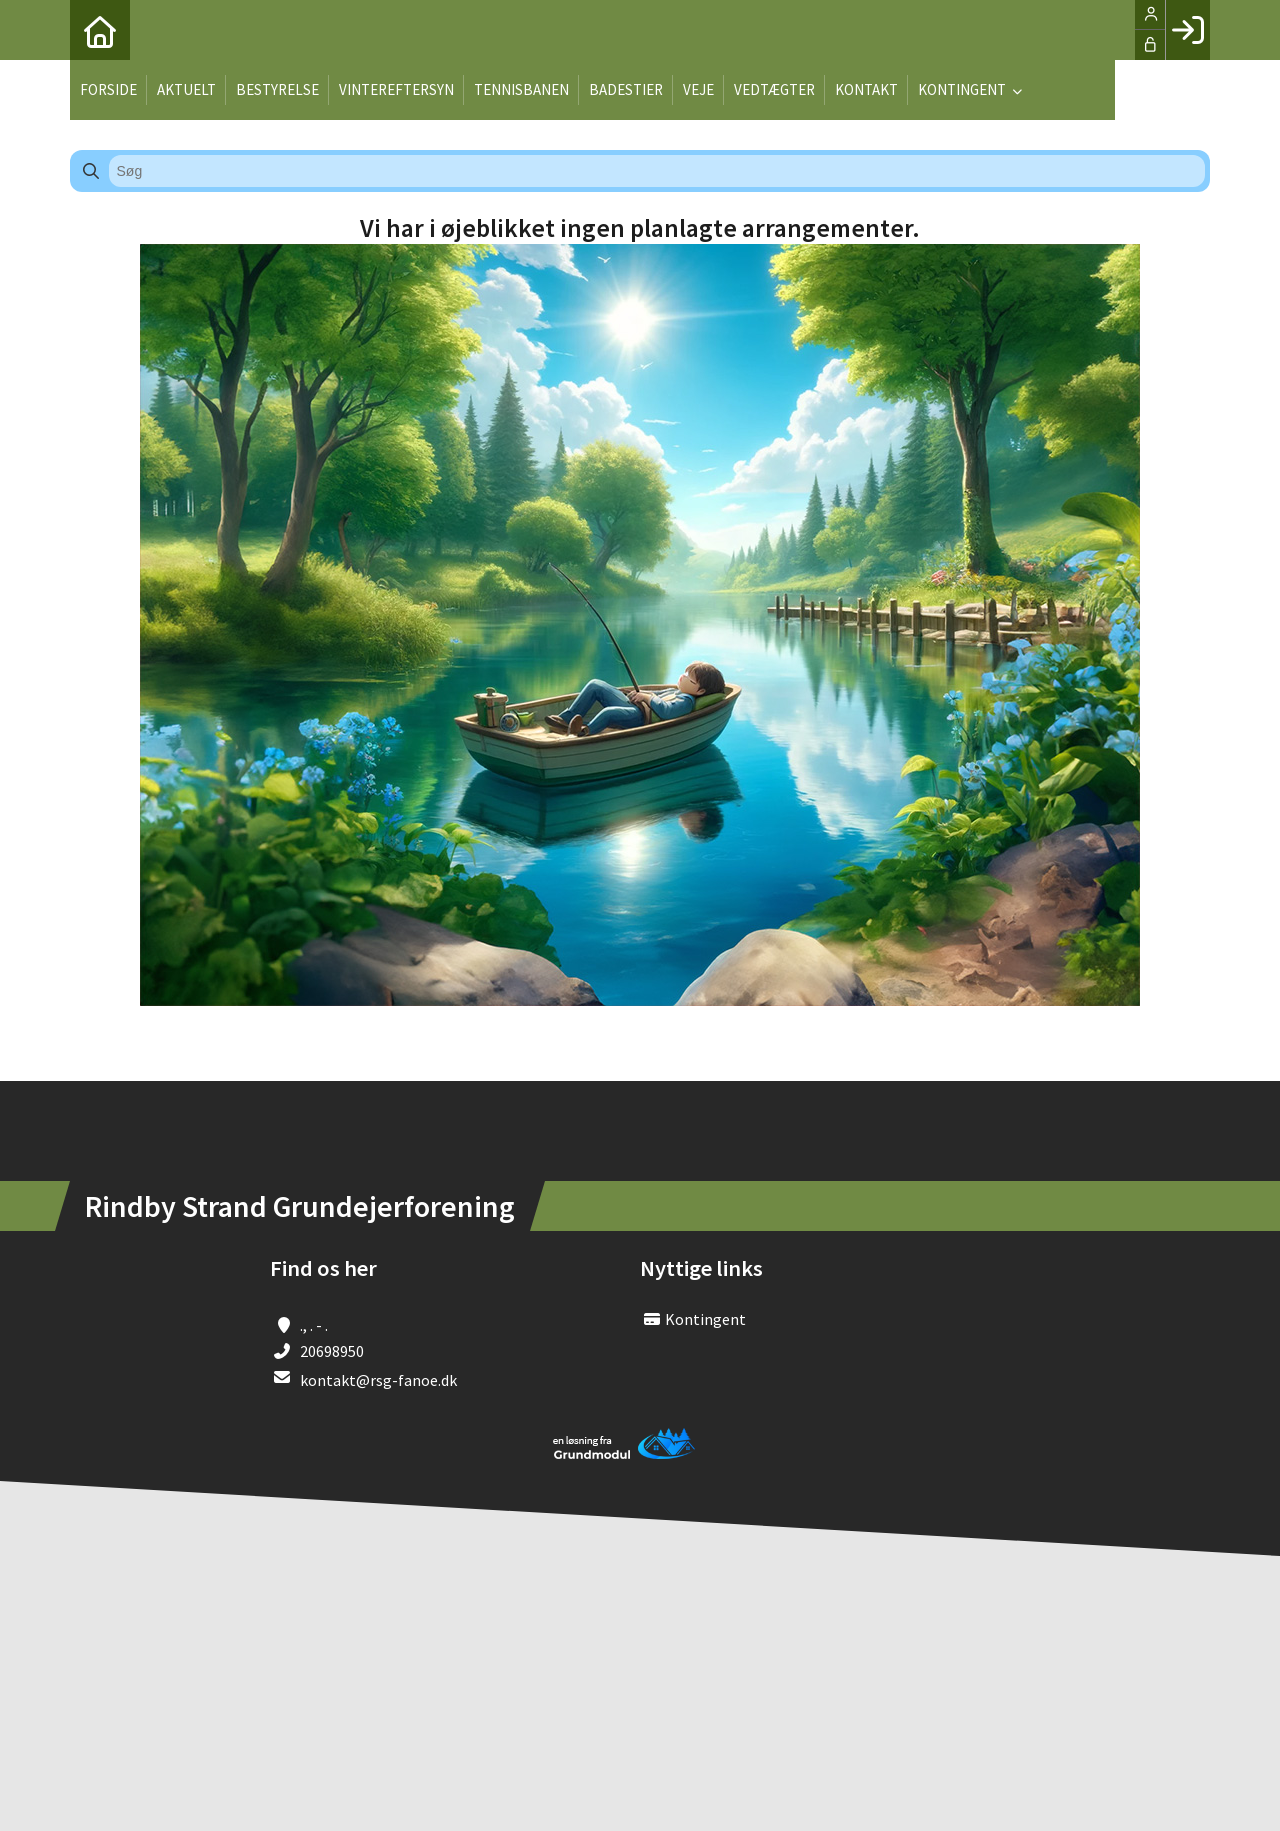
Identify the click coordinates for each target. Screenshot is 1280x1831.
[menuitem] (100, 30)
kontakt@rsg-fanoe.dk (378, 1380)
